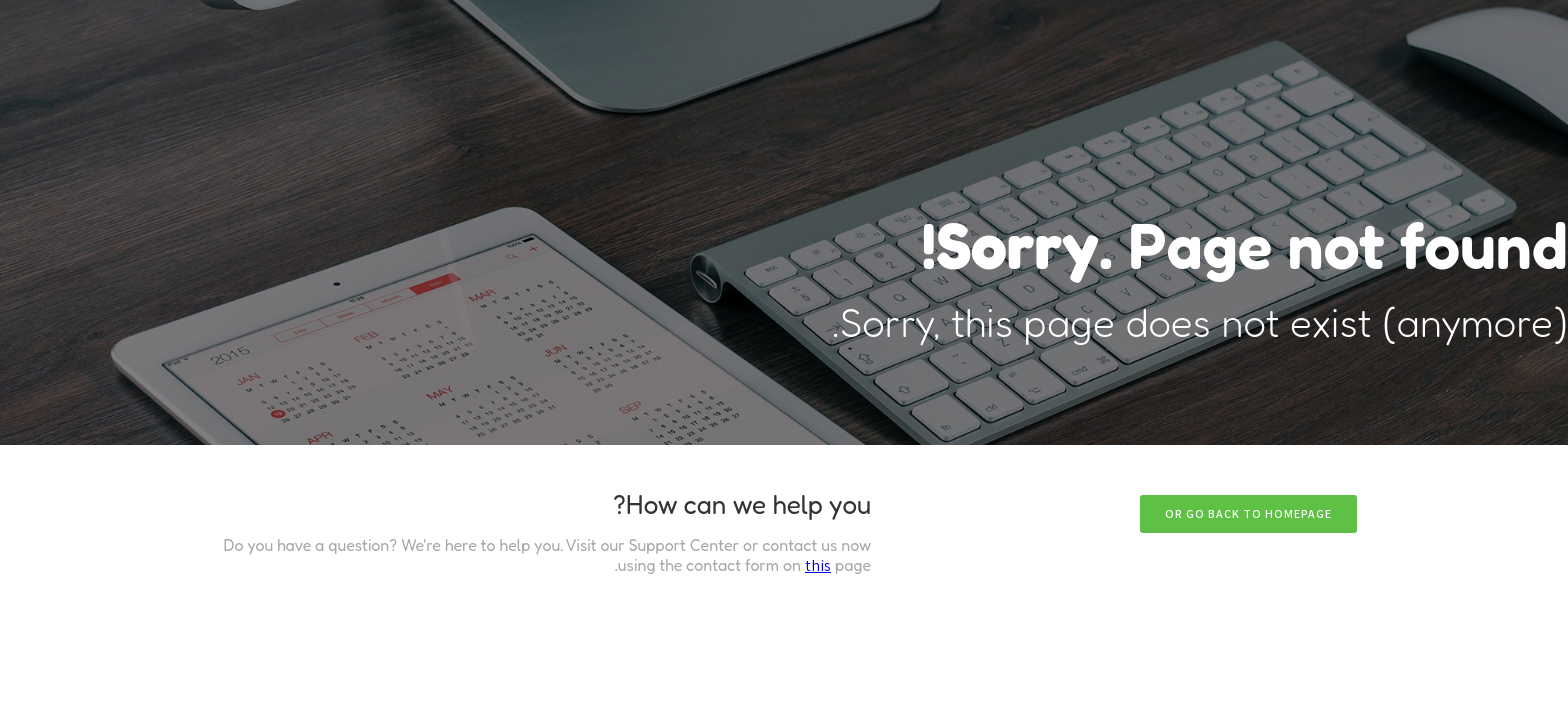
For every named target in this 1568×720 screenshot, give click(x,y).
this (818, 565)
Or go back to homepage (1248, 513)
